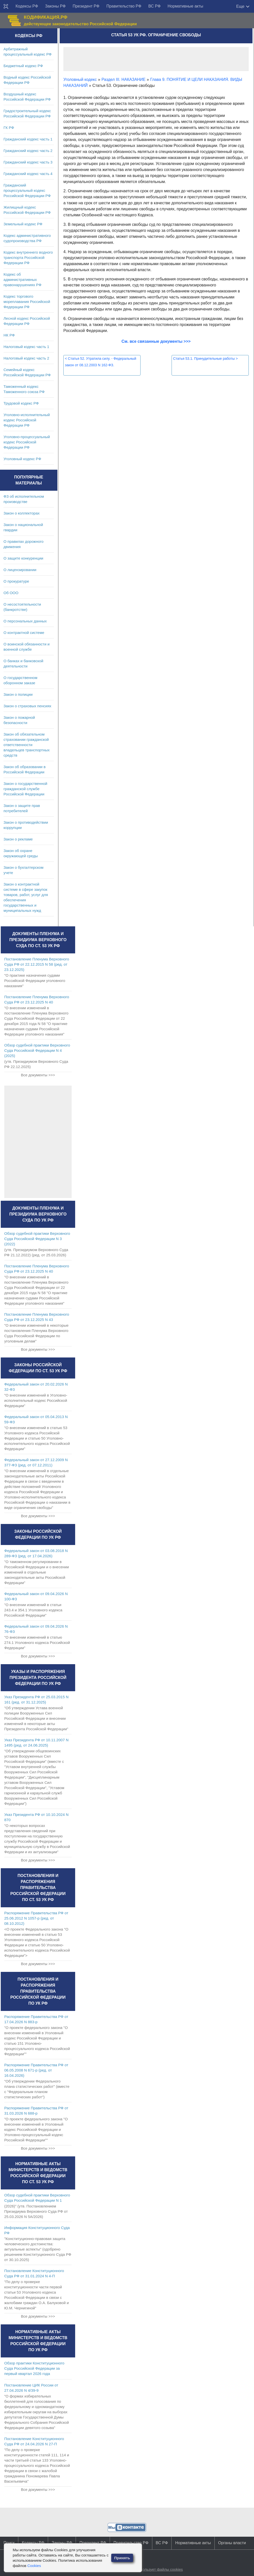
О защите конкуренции (23, 558)
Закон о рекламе (18, 839)
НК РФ (9, 335)
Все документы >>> (38, 1075)
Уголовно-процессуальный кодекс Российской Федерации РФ (27, 442)
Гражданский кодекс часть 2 (28, 150)
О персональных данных (25, 621)
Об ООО (11, 593)
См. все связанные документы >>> (156, 341)
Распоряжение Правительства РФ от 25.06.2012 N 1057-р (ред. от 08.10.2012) (36, 1918)
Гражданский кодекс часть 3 (28, 162)
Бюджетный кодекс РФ (23, 66)
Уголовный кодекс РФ (22, 459)
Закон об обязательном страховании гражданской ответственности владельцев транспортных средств (27, 744)
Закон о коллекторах (22, 513)
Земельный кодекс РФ (23, 224)
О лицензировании (20, 570)
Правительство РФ (124, 6)
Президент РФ (86, 6)
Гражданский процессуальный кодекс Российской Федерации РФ (27, 190)
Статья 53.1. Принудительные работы (205, 359)
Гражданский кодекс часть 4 (28, 173)
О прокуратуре (16, 581)
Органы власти (232, 2543)
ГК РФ (9, 127)
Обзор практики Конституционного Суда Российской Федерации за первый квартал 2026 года (34, 2368)
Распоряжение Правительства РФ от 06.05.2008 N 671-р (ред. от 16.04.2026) (36, 2070)
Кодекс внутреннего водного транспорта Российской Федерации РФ (28, 257)
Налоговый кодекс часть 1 (26, 347)
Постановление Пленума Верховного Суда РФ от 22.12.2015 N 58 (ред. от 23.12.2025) (36, 964)
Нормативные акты (185, 6)
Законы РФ (55, 6)
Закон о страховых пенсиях (27, 706)
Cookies (34, 2565)
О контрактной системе (24, 632)
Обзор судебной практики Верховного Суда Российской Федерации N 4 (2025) (37, 1050)
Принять (122, 2558)
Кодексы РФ (27, 6)
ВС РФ (154, 6)
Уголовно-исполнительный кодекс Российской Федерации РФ (27, 420)
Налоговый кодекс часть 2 (26, 358)
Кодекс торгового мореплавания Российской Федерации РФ (27, 301)
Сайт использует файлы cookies (155, 2569)
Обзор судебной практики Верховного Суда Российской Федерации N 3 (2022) (37, 1238)
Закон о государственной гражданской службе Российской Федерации (25, 788)
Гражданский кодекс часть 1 (28, 139)
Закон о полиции (18, 694)
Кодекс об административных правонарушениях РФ (22, 279)
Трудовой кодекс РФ (21, 403)
